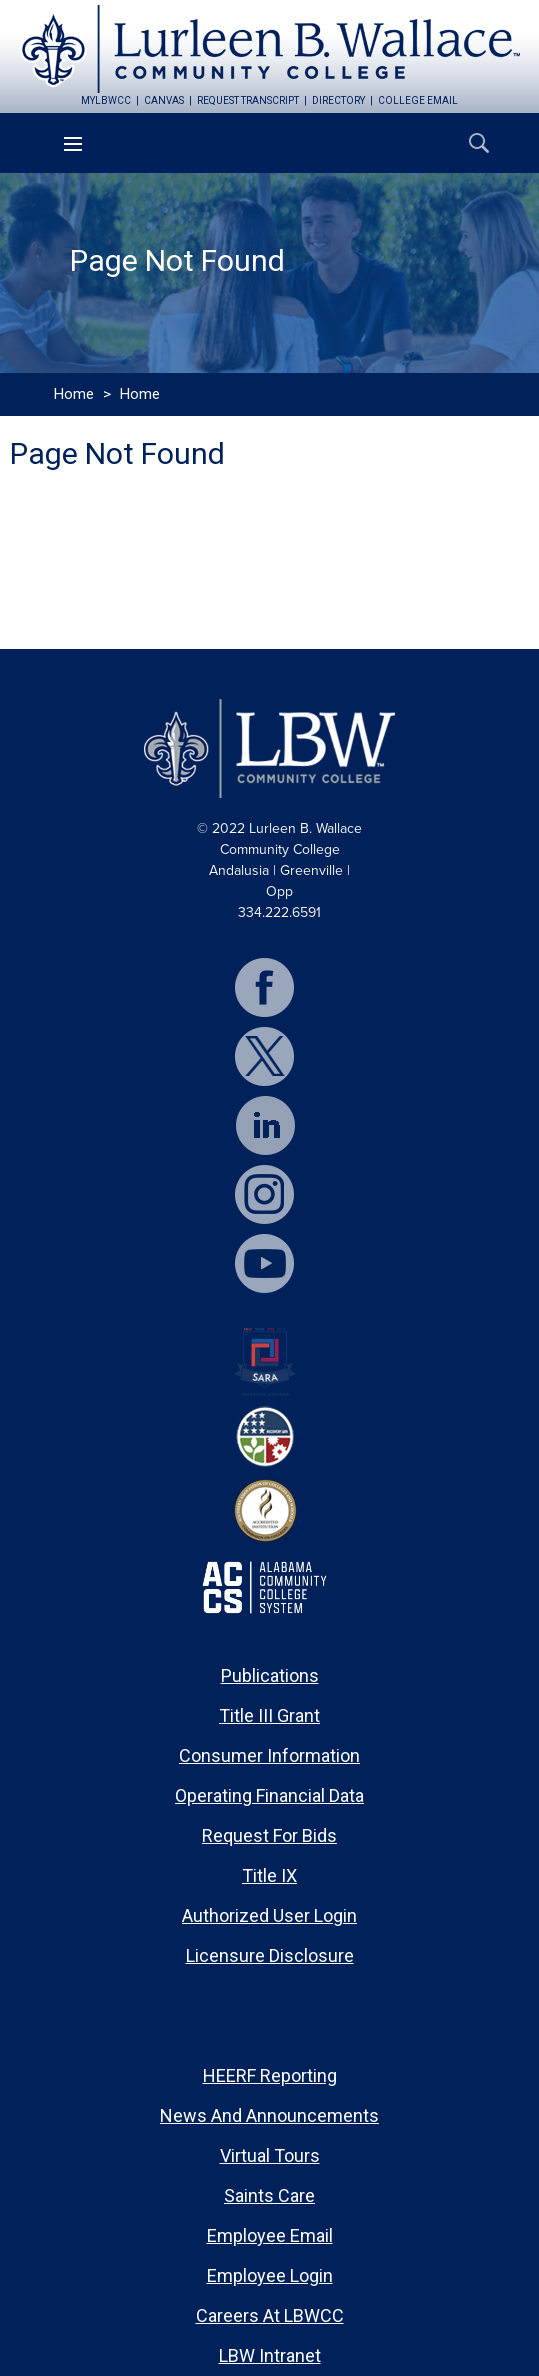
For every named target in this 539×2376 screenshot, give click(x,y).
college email (418, 100)
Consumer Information (269, 1755)
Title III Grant (269, 1715)
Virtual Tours (270, 2155)
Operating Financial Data (269, 1795)
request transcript (248, 100)
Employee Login (270, 2275)
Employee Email (270, 2235)
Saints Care (269, 2195)
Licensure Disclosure (270, 1955)
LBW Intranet (270, 2355)
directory (338, 100)
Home (74, 394)
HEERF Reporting (270, 2075)
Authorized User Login (269, 1915)
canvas (164, 100)
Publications (270, 1675)
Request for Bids (269, 1835)
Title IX (269, 1875)
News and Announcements (269, 2115)
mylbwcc (106, 100)
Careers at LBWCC (270, 2315)
